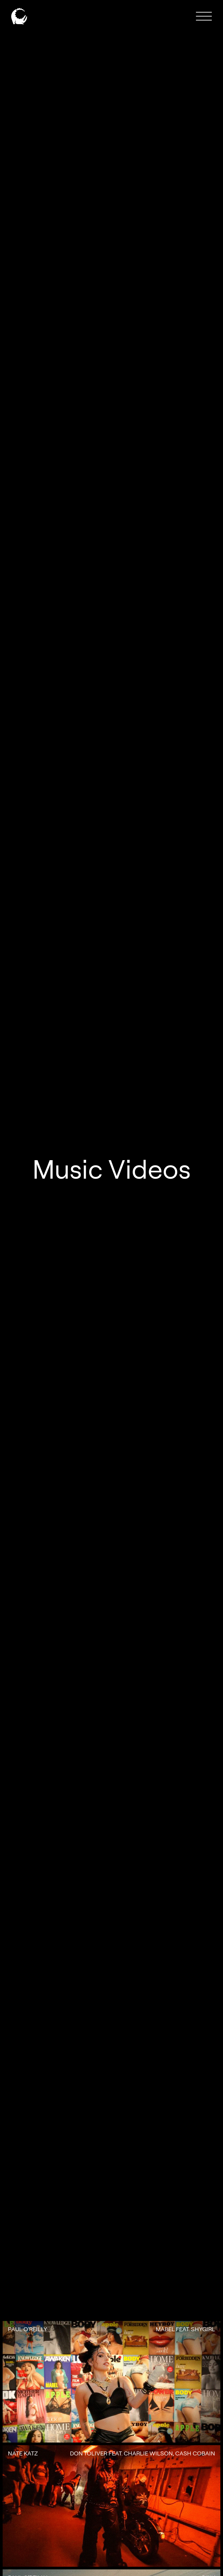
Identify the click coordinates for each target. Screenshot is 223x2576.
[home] (19, 16)
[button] (204, 16)
